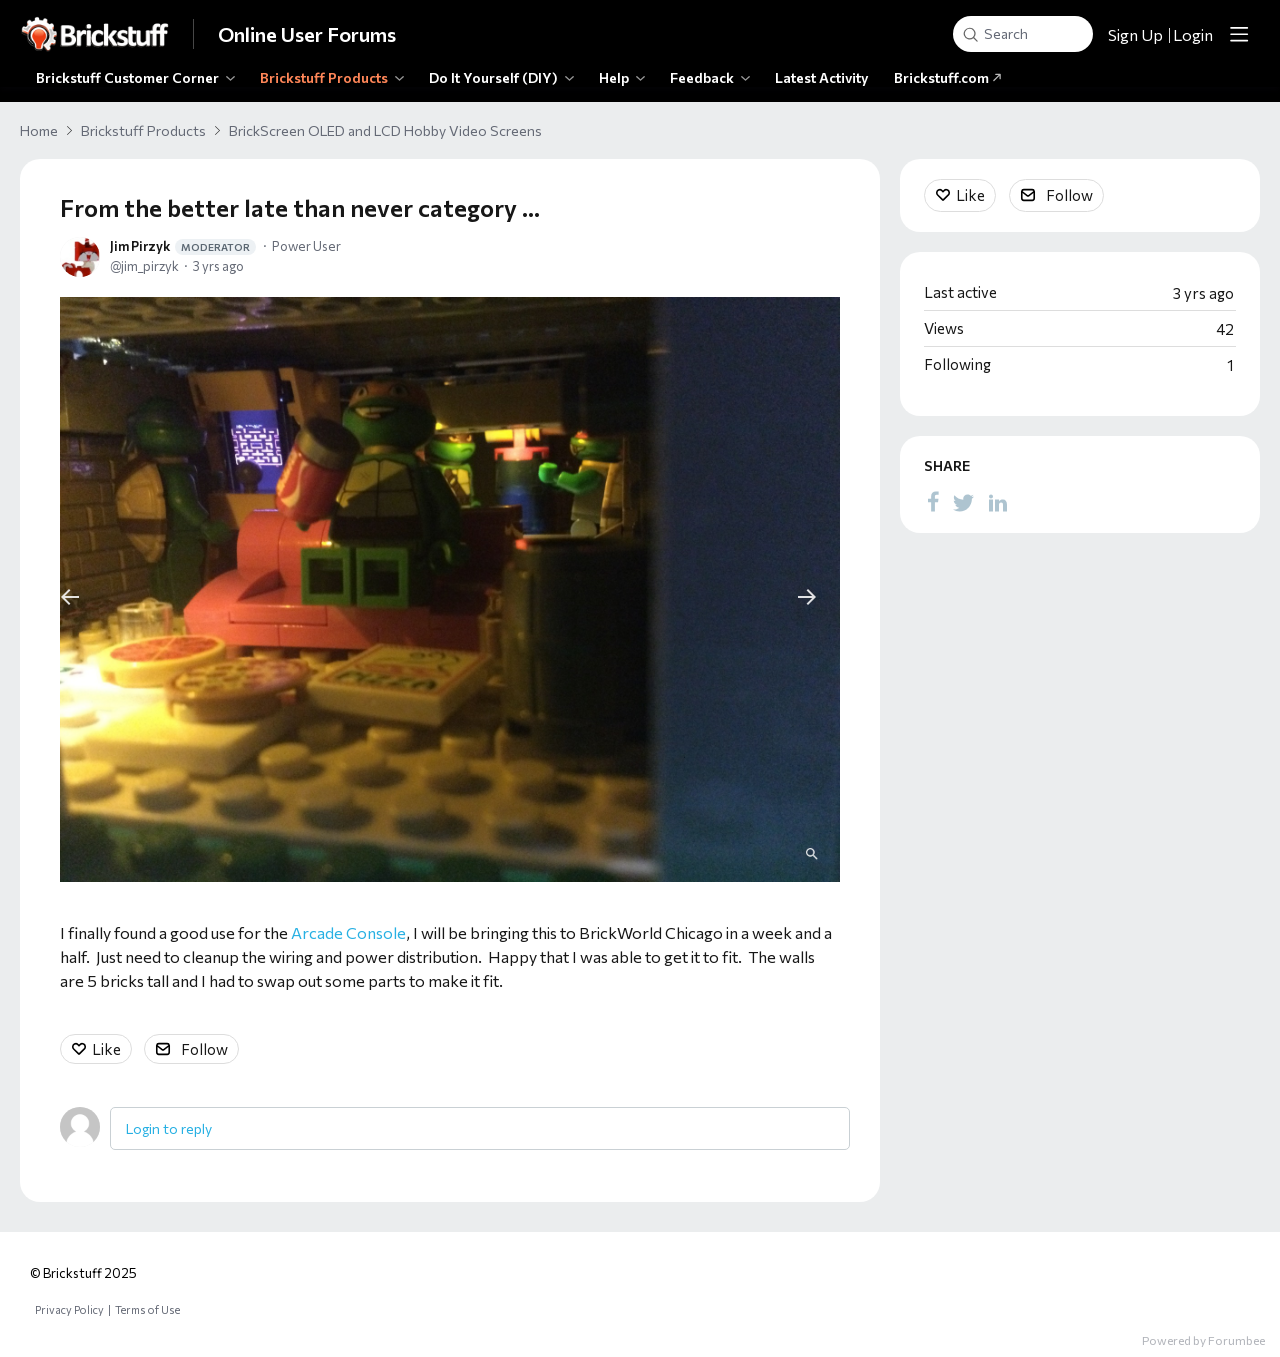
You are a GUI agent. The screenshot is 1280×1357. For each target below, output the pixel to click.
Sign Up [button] (1135, 34)
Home (39, 130)
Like (106, 1049)
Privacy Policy (69, 1309)
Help (614, 77)
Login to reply (169, 1128)
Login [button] (1193, 34)
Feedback (702, 77)
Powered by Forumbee (1203, 1340)
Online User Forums (307, 34)
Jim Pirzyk (183, 246)
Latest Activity (822, 77)
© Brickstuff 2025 (83, 1273)
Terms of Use (147, 1309)
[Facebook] (933, 501)
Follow (204, 1049)
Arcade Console (348, 932)
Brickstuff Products (324, 77)
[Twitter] (964, 501)
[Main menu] (1239, 34)
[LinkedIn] (998, 501)
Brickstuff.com (948, 77)
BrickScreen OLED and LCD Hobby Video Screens (385, 130)
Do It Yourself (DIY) (493, 77)
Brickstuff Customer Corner (127, 77)
